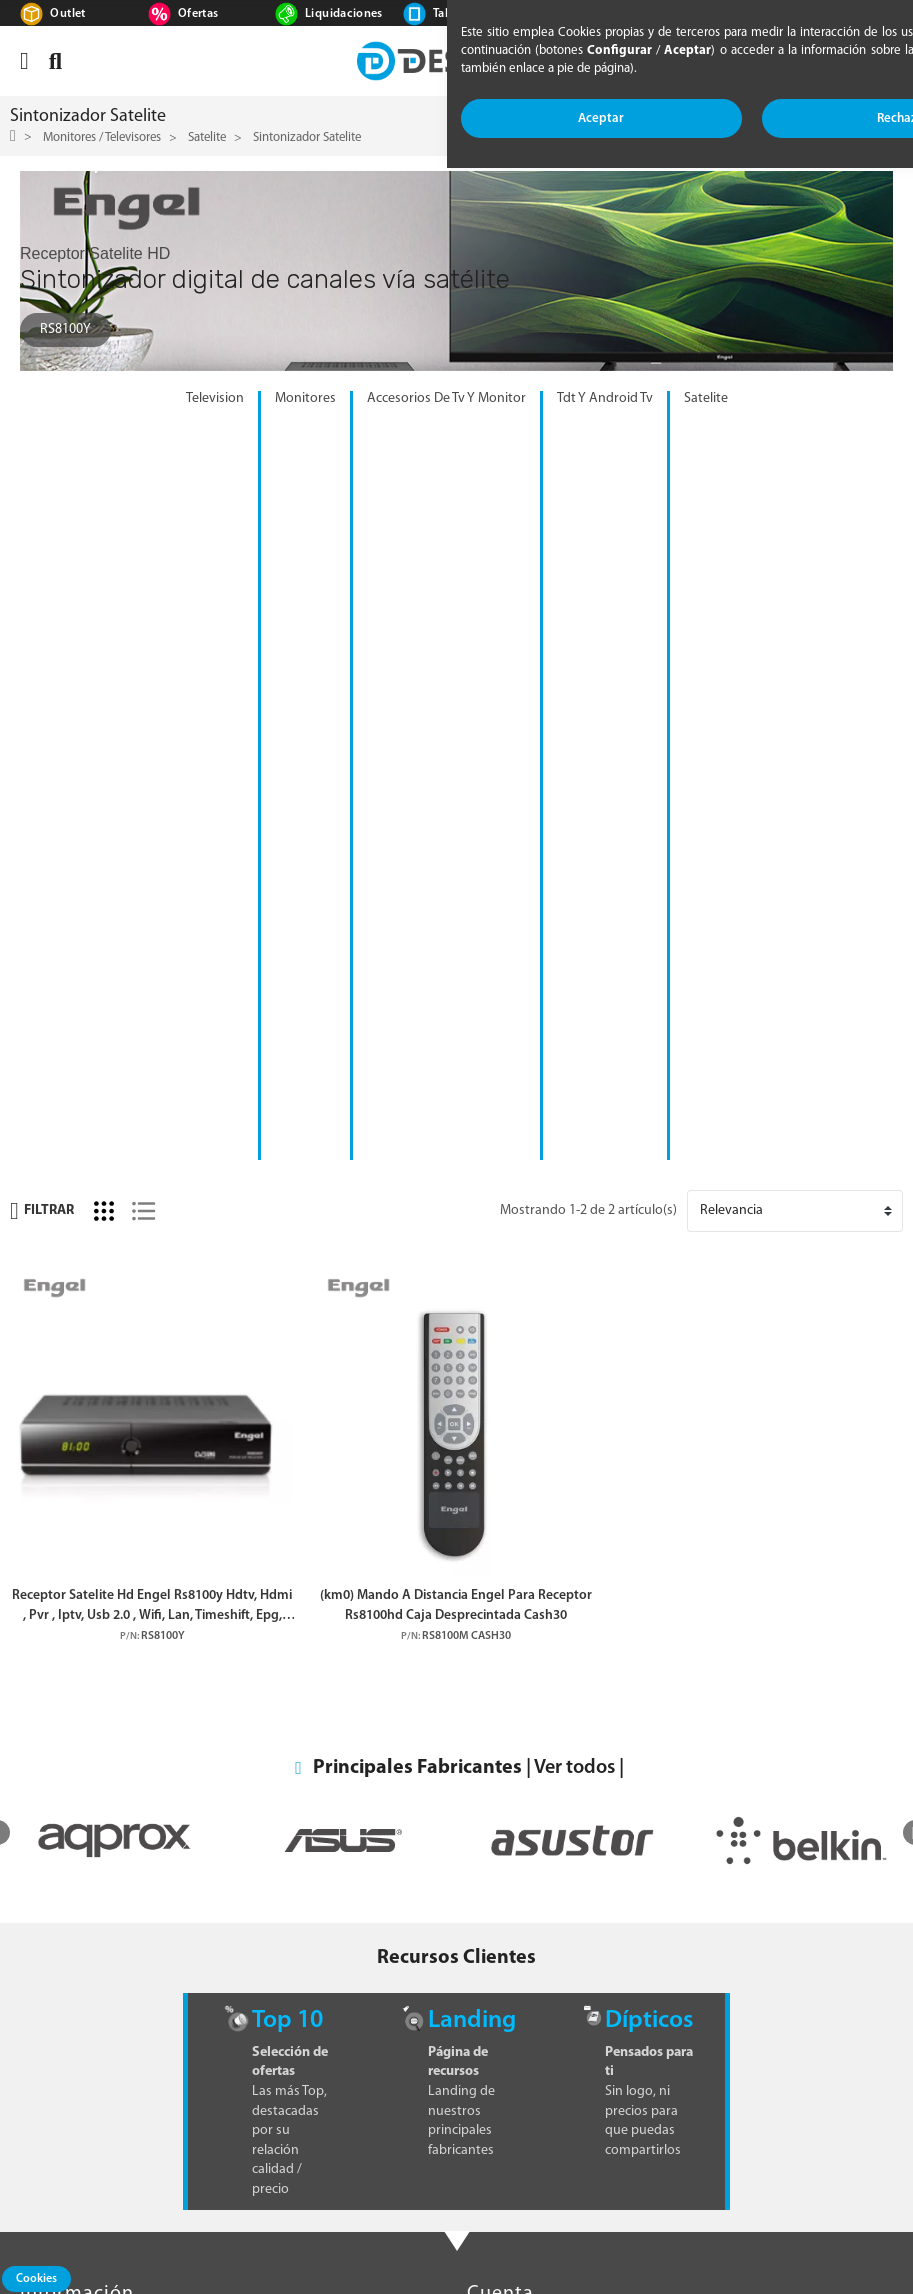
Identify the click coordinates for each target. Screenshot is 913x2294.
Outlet (67, 14)
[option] (114, 1086)
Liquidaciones (344, 14)
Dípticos (649, 1266)
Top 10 (287, 1266)
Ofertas (198, 14)
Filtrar (42, 458)
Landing (472, 1266)
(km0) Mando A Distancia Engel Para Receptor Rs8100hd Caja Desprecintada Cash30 (456, 852)
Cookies (36, 2279)
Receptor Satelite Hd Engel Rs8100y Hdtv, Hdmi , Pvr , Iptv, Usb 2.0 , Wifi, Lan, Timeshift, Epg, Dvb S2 (152, 853)
